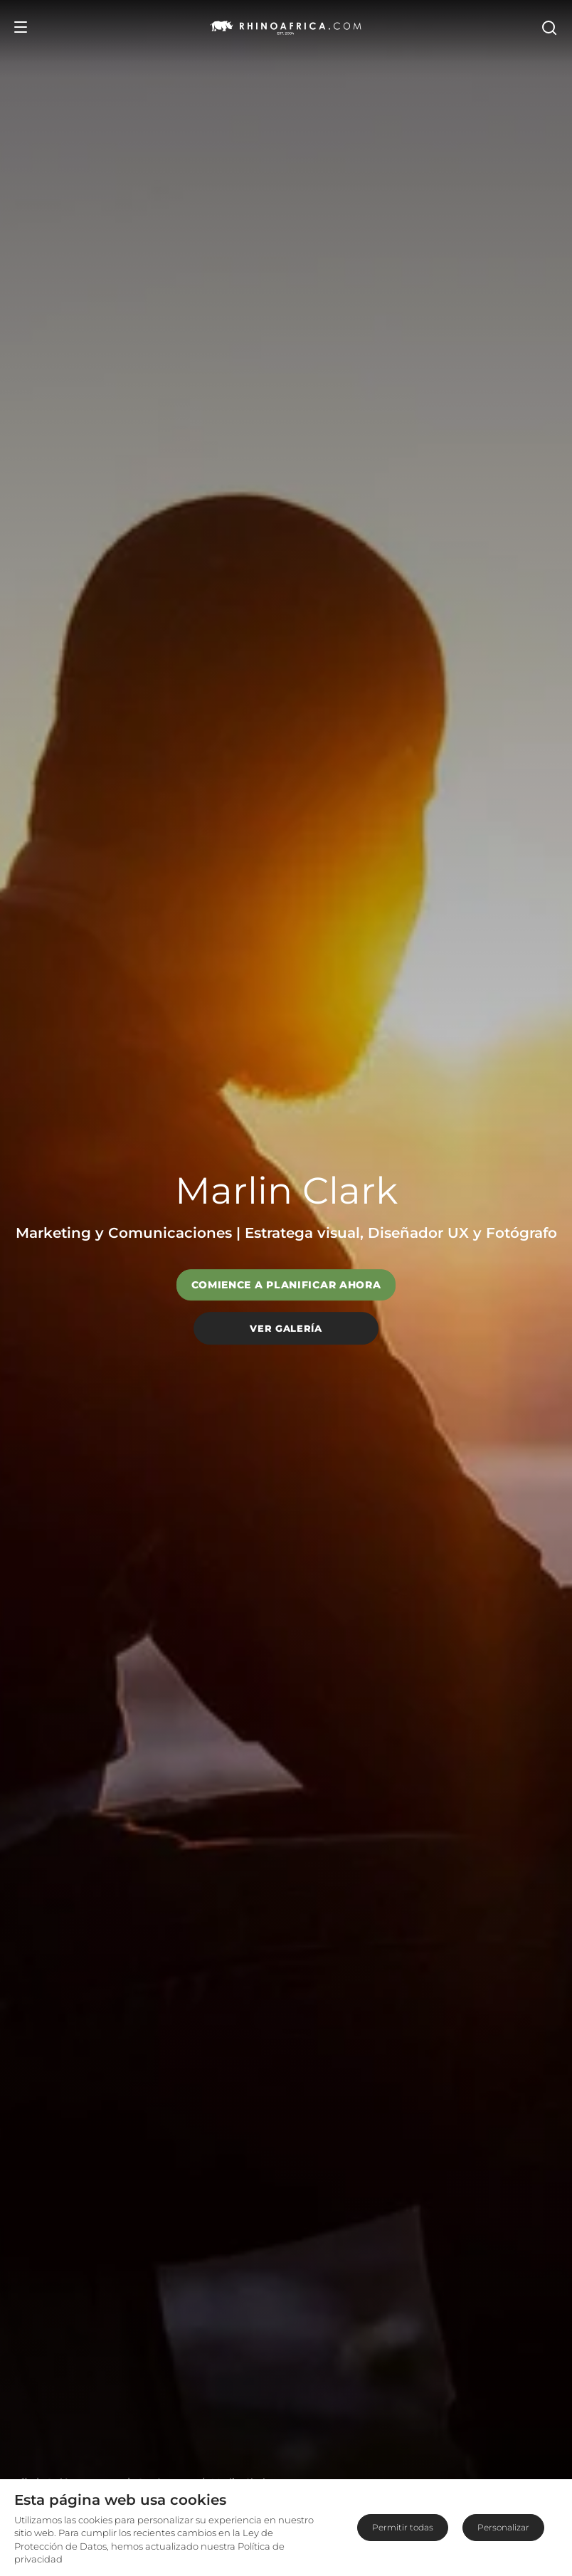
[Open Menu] (20, 27)
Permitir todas (402, 2527)
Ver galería (286, 1328)
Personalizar (503, 2527)
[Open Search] (548, 27)
